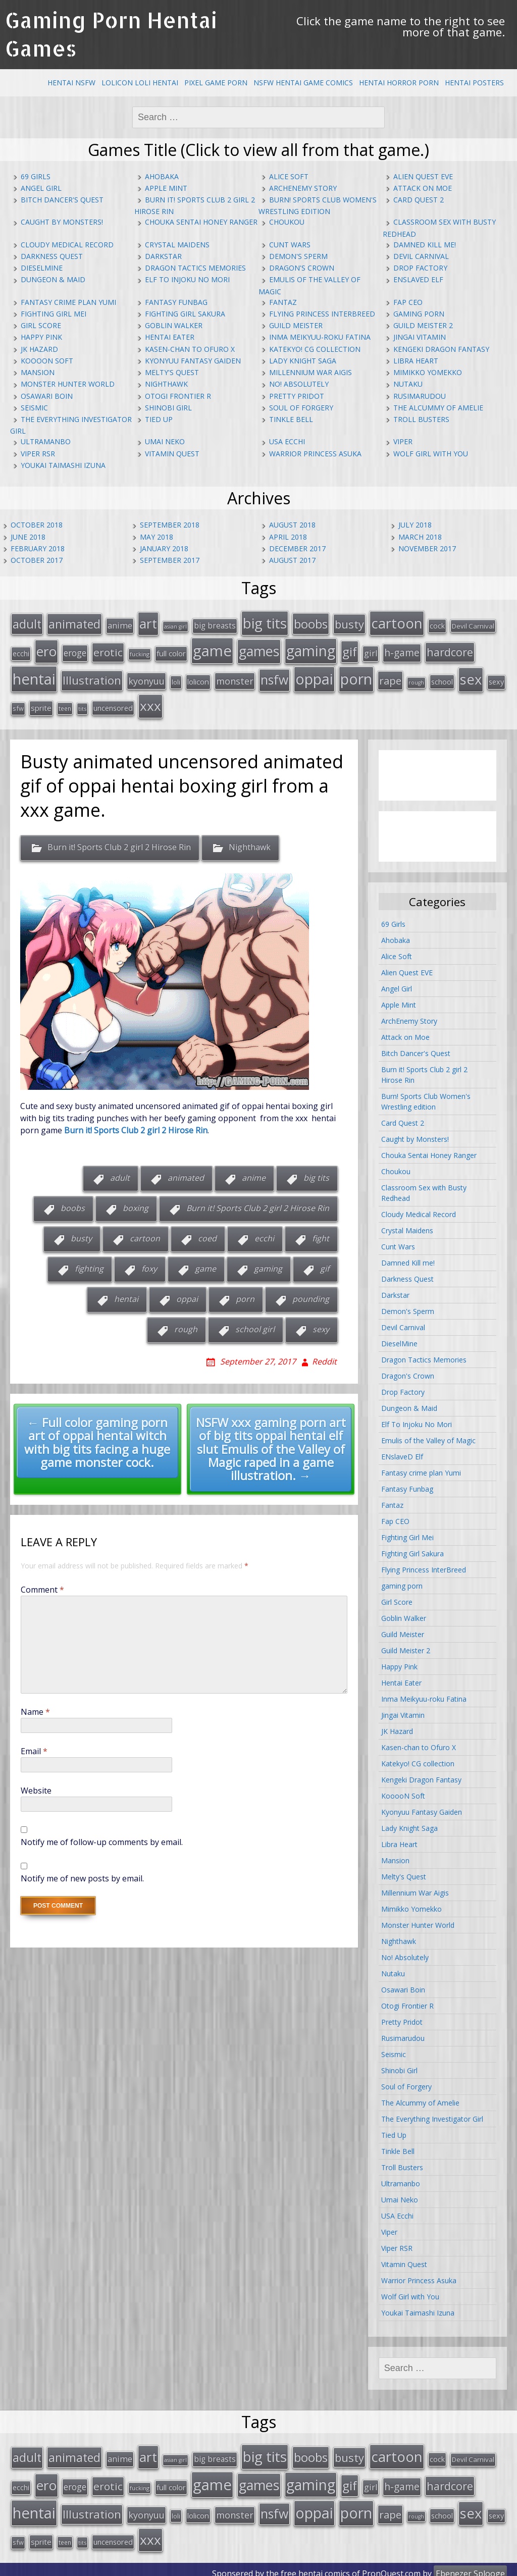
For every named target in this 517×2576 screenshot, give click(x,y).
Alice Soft (288, 176)
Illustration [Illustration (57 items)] (92, 677)
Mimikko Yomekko (427, 372)
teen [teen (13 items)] (65, 705)
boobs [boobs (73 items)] (311, 623)
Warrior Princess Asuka (315, 453)
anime (254, 1174)
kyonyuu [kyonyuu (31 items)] (146, 678)
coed (207, 1234)
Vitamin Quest (172, 453)
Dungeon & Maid (53, 279)
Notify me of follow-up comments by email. (102, 1838)
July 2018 (415, 525)
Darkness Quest (52, 256)
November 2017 (427, 548)
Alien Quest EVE (423, 176)
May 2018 (156, 537)
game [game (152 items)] (212, 649)
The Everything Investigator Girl (432, 2115)
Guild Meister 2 (423, 325)
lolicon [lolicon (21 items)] (198, 678)
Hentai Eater (169, 337)
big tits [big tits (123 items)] (265, 622)
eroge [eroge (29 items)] (75, 651)
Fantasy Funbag (176, 302)
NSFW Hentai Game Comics (303, 82)
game (205, 1265)
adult (120, 1174)
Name (35, 1708)
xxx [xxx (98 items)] (150, 702)
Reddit (324, 1357)
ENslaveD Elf (418, 279)
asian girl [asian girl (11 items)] (175, 625)
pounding (310, 1295)
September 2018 (169, 525)
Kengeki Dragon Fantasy (441, 349)
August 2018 (292, 525)
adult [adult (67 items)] (27, 623)
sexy (321, 1325)
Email (34, 1747)
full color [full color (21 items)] (171, 651)
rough (185, 1325)
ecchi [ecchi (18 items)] (21, 651)
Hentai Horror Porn (399, 82)
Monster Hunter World (68, 384)
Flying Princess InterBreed (322, 314)
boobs (73, 1204)
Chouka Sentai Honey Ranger (201, 222)
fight (320, 1234)
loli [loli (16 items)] (176, 679)
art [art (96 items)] (148, 623)
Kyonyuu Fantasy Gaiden (193, 360)
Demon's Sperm (298, 256)
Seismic (34, 407)
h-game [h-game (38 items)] (402, 650)
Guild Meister (296, 325)
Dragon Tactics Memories (195, 268)
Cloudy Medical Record (67, 244)
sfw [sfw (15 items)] (18, 704)
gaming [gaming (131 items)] (310, 648)
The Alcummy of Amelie (438, 407)
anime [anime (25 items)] (120, 624)
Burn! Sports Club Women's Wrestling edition (426, 1097)
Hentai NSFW (71, 82)
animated (186, 1174)
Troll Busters (421, 419)
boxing (135, 1204)
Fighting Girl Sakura (185, 314)
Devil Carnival (421, 256)
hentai (126, 1295)
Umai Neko (165, 441)
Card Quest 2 (418, 199)
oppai (187, 1295)
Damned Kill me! (424, 244)
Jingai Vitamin (419, 337)
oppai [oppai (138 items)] (314, 676)
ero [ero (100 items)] (46, 649)
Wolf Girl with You (430, 453)
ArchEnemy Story (303, 188)
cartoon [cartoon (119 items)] (397, 622)
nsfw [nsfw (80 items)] (274, 676)
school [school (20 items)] (442, 678)
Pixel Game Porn (215, 82)
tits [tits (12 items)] (82, 705)
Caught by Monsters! (62, 222)
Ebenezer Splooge (470, 2565)
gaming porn (418, 314)
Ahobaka (162, 176)
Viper (402, 441)
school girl (255, 1325)
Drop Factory (420, 268)
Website (36, 1787)
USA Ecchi (287, 441)
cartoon (145, 1234)
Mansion (38, 372)
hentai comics (324, 2565)
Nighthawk (166, 384)
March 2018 (420, 537)
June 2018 (28, 537)
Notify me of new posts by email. (82, 1874)
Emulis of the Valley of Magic (428, 1436)
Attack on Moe (422, 188)
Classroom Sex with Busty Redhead (424, 1189)
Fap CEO (408, 302)
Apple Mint (166, 188)
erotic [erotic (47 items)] (108, 650)
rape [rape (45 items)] (390, 677)
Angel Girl (41, 188)
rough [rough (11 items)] (416, 679)
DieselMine (42, 268)
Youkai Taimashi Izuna (63, 465)
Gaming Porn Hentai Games (111, 34)
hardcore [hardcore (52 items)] (450, 650)
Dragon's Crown (301, 268)
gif (324, 1265)
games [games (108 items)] (259, 649)
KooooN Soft (47, 360)
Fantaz (283, 302)
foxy (149, 1265)
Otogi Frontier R (178, 396)
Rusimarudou (419, 396)
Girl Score (41, 325)
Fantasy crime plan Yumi (68, 302)
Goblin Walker (173, 325)
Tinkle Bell (291, 419)
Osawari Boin (47, 396)
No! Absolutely (299, 384)
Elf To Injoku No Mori (187, 279)
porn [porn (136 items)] (356, 676)
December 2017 (297, 548)
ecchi (264, 1234)
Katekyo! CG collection (314, 349)
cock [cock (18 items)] (437, 625)
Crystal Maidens (177, 244)
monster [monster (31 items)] (234, 678)
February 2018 (38, 548)
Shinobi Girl (168, 407)
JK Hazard (39, 349)
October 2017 (37, 560)
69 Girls (35, 176)
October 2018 (37, 525)
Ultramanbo (46, 441)
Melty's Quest (172, 372)
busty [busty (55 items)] (349, 623)
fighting (89, 1265)
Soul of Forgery (301, 407)
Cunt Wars (290, 244)
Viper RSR (38, 453)
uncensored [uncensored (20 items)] (113, 704)
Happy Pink (41, 337)
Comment (42, 1586)
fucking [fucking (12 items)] (139, 652)
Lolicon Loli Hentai (139, 82)
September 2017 (169, 560)
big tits (316, 1174)
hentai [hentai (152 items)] (34, 676)
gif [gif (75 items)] (349, 649)
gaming (268, 1265)
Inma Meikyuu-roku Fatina (320, 337)
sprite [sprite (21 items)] (41, 704)
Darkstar (163, 256)
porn (245, 1295)
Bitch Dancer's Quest (62, 199)
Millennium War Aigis (310, 372)
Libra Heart (415, 360)
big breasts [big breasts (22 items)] (215, 625)
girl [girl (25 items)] (370, 651)
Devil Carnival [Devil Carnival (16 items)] (473, 625)
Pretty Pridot (296, 396)
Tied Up (159, 419)
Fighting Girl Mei (53, 314)
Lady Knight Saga (302, 360)
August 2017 (292, 560)
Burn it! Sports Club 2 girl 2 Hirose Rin (119, 843)
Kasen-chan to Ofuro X (190, 349)
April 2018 (288, 537)
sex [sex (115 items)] (471, 676)
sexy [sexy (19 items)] (496, 679)
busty (81, 1234)
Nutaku (408, 384)
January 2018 (164, 548)
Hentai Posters (474, 82)
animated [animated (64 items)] (74, 623)
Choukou (286, 222)
